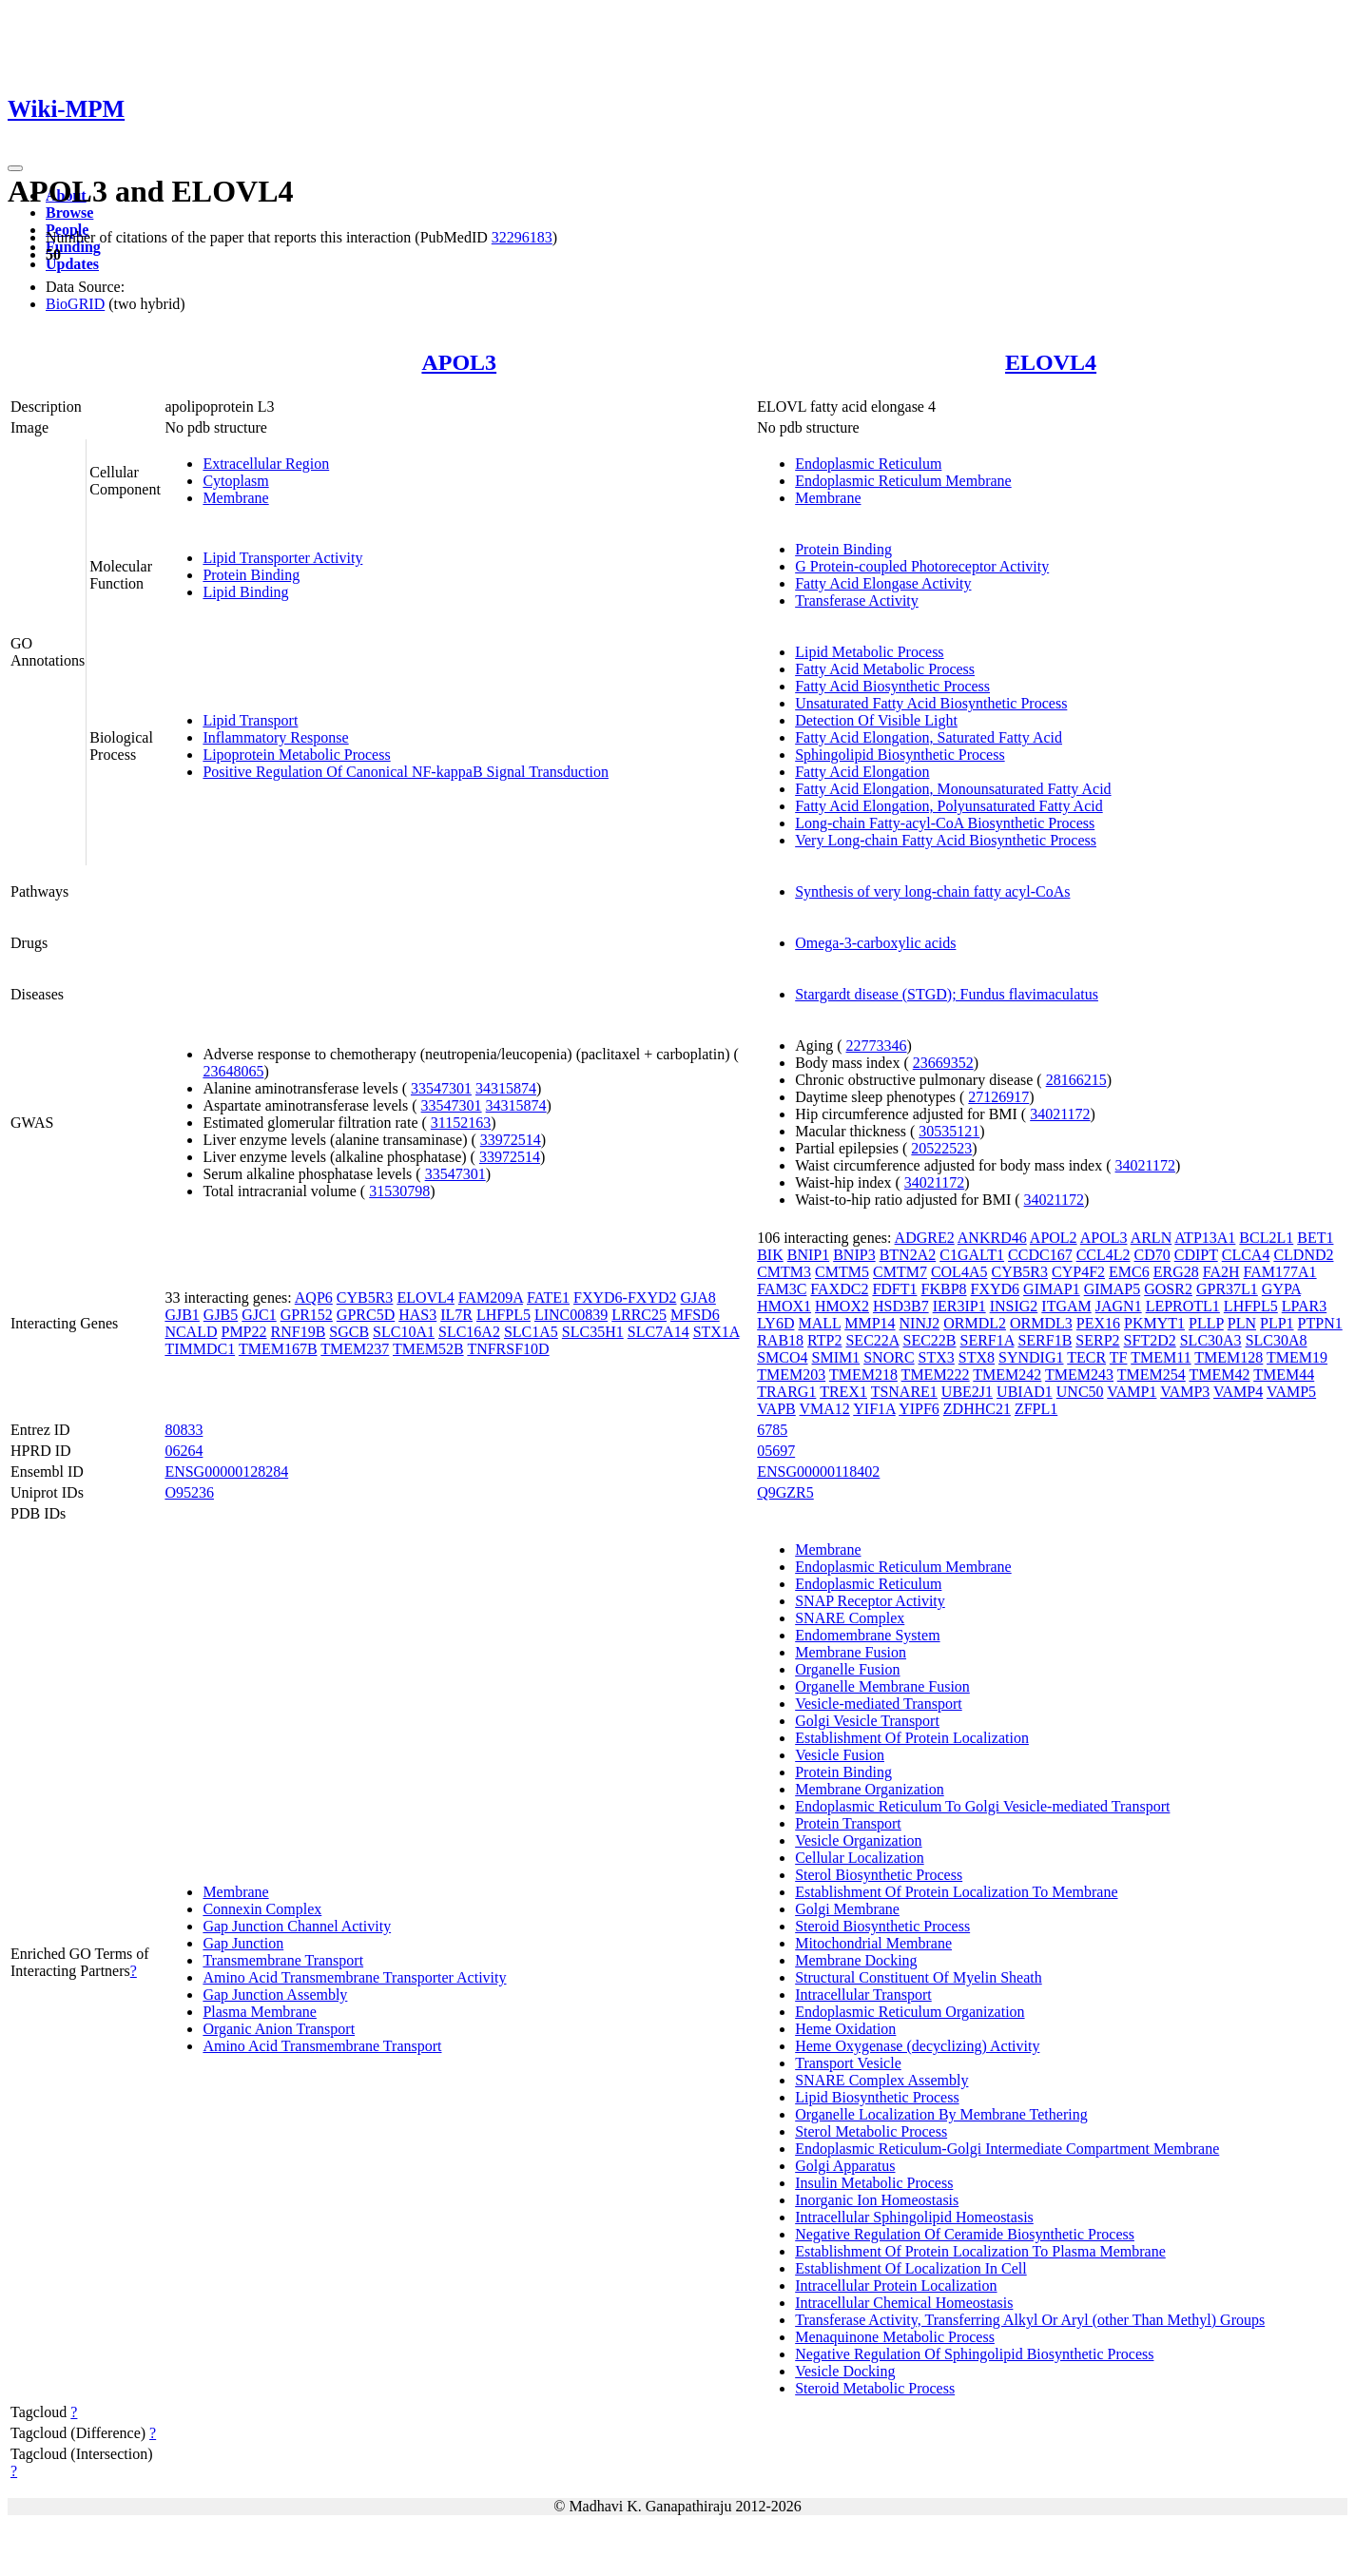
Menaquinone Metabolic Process (895, 2337)
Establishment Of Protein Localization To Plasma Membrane (980, 2251)
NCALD (191, 1332)
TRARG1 (786, 1392)
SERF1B (1044, 1340)
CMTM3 (784, 1272)
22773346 (876, 1045)
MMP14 (869, 1323)
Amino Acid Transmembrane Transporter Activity (354, 1977)
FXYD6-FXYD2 (624, 1297)
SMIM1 (836, 1357)
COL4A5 (959, 1272)
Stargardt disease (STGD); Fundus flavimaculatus (946, 994)
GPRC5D (366, 1315)
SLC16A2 (469, 1332)
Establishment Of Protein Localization (912, 1738)
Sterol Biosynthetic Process (878, 1875)
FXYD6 (995, 1289)
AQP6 (314, 1297)
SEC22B (929, 1340)
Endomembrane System (867, 1635)
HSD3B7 (901, 1306)
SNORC (888, 1357)
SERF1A (987, 1340)
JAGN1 (1118, 1306)
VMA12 (825, 1409)
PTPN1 (1320, 1323)
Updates (72, 264)
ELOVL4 (1050, 362)
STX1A (716, 1332)
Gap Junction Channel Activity (297, 1926)
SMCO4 (782, 1357)
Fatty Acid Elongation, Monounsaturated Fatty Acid (953, 789)
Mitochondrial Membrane (873, 1943)
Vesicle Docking (845, 2371)
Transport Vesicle (848, 2063)
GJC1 (259, 1315)
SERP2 (1097, 1340)
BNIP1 (808, 1255)
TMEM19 (1297, 1357)
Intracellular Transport (863, 1994)
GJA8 (697, 1297)
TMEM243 (1079, 1374)
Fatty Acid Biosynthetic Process (892, 686)
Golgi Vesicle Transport (867, 1721)
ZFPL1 (1036, 1409)
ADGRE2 (925, 1238)
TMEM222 (935, 1374)
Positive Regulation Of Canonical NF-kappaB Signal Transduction (406, 772)
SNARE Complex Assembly (881, 2080)
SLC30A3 (1211, 1340)
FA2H (1221, 1272)
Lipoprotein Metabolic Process (296, 754)
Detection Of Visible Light (876, 720)
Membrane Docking (856, 1960)
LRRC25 (639, 1315)
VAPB (776, 1409)
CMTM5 (842, 1272)
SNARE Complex (849, 1618)
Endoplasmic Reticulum (868, 463)
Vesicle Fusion (839, 1755)
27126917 (998, 1097)
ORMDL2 (974, 1323)
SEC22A (872, 1340)
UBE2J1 (967, 1392)
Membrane (235, 498)
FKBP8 (944, 1289)
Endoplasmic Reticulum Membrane (903, 481)
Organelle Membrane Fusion (882, 1686)
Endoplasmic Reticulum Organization (909, 2012)
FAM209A (490, 1297)
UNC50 (1080, 1392)
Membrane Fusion (850, 1652)
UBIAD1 (1025, 1392)
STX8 (976, 1357)
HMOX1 (784, 1306)
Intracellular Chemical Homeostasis (904, 2303)
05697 (776, 1451)
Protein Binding (251, 575)
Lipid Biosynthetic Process (876, 2097)
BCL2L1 (1266, 1238)
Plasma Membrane (260, 2012)
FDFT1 (894, 1289)
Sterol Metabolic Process (871, 2131)
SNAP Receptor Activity (870, 1601)
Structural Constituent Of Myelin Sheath (918, 1977)
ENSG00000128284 (226, 1471)
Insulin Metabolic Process (874, 2183)
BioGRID (75, 304)
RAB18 (780, 1340)
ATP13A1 (1204, 1238)
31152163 (461, 1122)
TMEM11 (1160, 1357)
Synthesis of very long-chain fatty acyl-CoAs (932, 891)
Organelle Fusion (847, 1669)
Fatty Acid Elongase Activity (883, 583)
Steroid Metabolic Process (875, 2388)
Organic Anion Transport (279, 2029)
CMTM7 (900, 1272)
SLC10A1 (404, 1332)
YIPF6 (919, 1409)
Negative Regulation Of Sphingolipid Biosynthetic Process (974, 2354)
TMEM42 (1219, 1374)
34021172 (1060, 1114)
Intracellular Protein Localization (896, 2285)
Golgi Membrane (847, 1909)
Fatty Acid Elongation (862, 772)
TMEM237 (354, 1349)
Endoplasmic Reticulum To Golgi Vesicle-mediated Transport (982, 1806)
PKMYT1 (1154, 1323)
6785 (772, 1430)
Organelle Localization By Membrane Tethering (941, 2114)
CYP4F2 (1078, 1272)
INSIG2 (1014, 1306)
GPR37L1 (1227, 1289)
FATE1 (548, 1297)
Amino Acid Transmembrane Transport (322, 2046)
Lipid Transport (250, 720)
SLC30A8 (1276, 1340)
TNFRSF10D (508, 1349)
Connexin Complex (262, 1909)
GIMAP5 (1112, 1289)
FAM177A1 (1280, 1272)
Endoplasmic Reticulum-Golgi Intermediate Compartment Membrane (1007, 2148)
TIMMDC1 (200, 1349)
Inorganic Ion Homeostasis (876, 2200)
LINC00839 (571, 1315)
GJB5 (220, 1315)
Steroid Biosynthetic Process (882, 1926)
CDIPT (1196, 1255)
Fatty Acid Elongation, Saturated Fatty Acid (928, 737)
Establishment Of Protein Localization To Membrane (956, 1892)
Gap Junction (243, 1943)
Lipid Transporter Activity (282, 558)
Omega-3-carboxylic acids (875, 943)
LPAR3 (1304, 1306)
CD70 (1152, 1255)
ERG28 (1176, 1272)
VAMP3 (1185, 1392)
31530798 (399, 1191)
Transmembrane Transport (283, 1960)
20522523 (941, 1148)
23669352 (943, 1063)
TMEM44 (1283, 1374)
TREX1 (843, 1392)
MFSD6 (695, 1315)
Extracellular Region (266, 463)
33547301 (441, 1088)
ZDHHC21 (977, 1409)
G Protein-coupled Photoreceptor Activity (922, 566)
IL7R (456, 1315)
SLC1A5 (531, 1332)
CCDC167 (1040, 1255)
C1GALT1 (971, 1255)
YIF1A (874, 1409)
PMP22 (243, 1332)
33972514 (510, 1140)
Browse (69, 212)
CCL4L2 (1103, 1255)
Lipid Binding (245, 592)
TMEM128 (1228, 1357)
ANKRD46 (992, 1238)
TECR (1086, 1357)
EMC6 (1129, 1272)
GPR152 (307, 1315)
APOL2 (1053, 1238)
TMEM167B (278, 1349)
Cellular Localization (859, 1858)
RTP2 (824, 1340)
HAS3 (417, 1315)
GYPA (1281, 1289)
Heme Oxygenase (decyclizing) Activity (917, 2046)
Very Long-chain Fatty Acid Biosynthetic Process (945, 840)
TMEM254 (1151, 1374)
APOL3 (458, 362)
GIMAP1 (1051, 1289)
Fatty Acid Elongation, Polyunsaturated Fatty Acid (949, 806)
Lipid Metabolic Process (869, 652)
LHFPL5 (503, 1315)
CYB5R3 (365, 1297)
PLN (1242, 1323)
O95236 (189, 1492)
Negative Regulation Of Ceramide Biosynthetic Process (964, 2234)
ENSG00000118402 (818, 1471)
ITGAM (1066, 1306)
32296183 (522, 237)
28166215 (1076, 1080)
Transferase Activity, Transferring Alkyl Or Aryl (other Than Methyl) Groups (1030, 2320)
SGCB (349, 1332)
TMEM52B (428, 1349)
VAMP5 (1291, 1392)
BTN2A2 (908, 1255)
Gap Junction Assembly (275, 1994)
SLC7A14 (658, 1332)
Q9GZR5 (785, 1492)
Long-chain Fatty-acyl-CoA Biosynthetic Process (944, 823)
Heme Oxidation (845, 2029)
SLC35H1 (593, 1332)
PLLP (1206, 1323)
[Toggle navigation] (15, 168)
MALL (819, 1323)
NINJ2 (920, 1323)
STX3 (937, 1357)
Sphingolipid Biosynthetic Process (899, 754)
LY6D (775, 1323)
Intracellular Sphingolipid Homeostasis (914, 2217)
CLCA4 (1246, 1255)
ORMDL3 (1041, 1323)
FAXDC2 (839, 1289)
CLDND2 (1303, 1255)
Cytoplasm (235, 481)
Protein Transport (848, 1823)
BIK (770, 1255)
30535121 (949, 1131)
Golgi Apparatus (845, 2166)
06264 (184, 1451)
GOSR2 (1168, 1289)
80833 (184, 1430)
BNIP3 (854, 1255)
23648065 (233, 1071)
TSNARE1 (904, 1392)
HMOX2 (842, 1306)
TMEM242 (1007, 1374)
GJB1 (182, 1315)
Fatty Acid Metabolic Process (885, 669)
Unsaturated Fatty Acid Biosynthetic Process (931, 703)
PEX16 (1098, 1323)
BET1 (1315, 1238)
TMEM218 (863, 1374)
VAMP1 (1131, 1392)
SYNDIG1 (1030, 1357)
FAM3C (781, 1289)
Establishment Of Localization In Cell (911, 2268)
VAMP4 (1238, 1392)
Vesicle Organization (858, 1840)
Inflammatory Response (275, 737)
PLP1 (1277, 1323)
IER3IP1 (959, 1306)
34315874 (505, 1088)
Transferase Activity (857, 600)
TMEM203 (791, 1374)
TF (1119, 1357)
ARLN (1151, 1238)
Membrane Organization (869, 1789)
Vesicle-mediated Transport (878, 1703)
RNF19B (298, 1332)
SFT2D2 (1150, 1340)
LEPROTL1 (1183, 1306)
